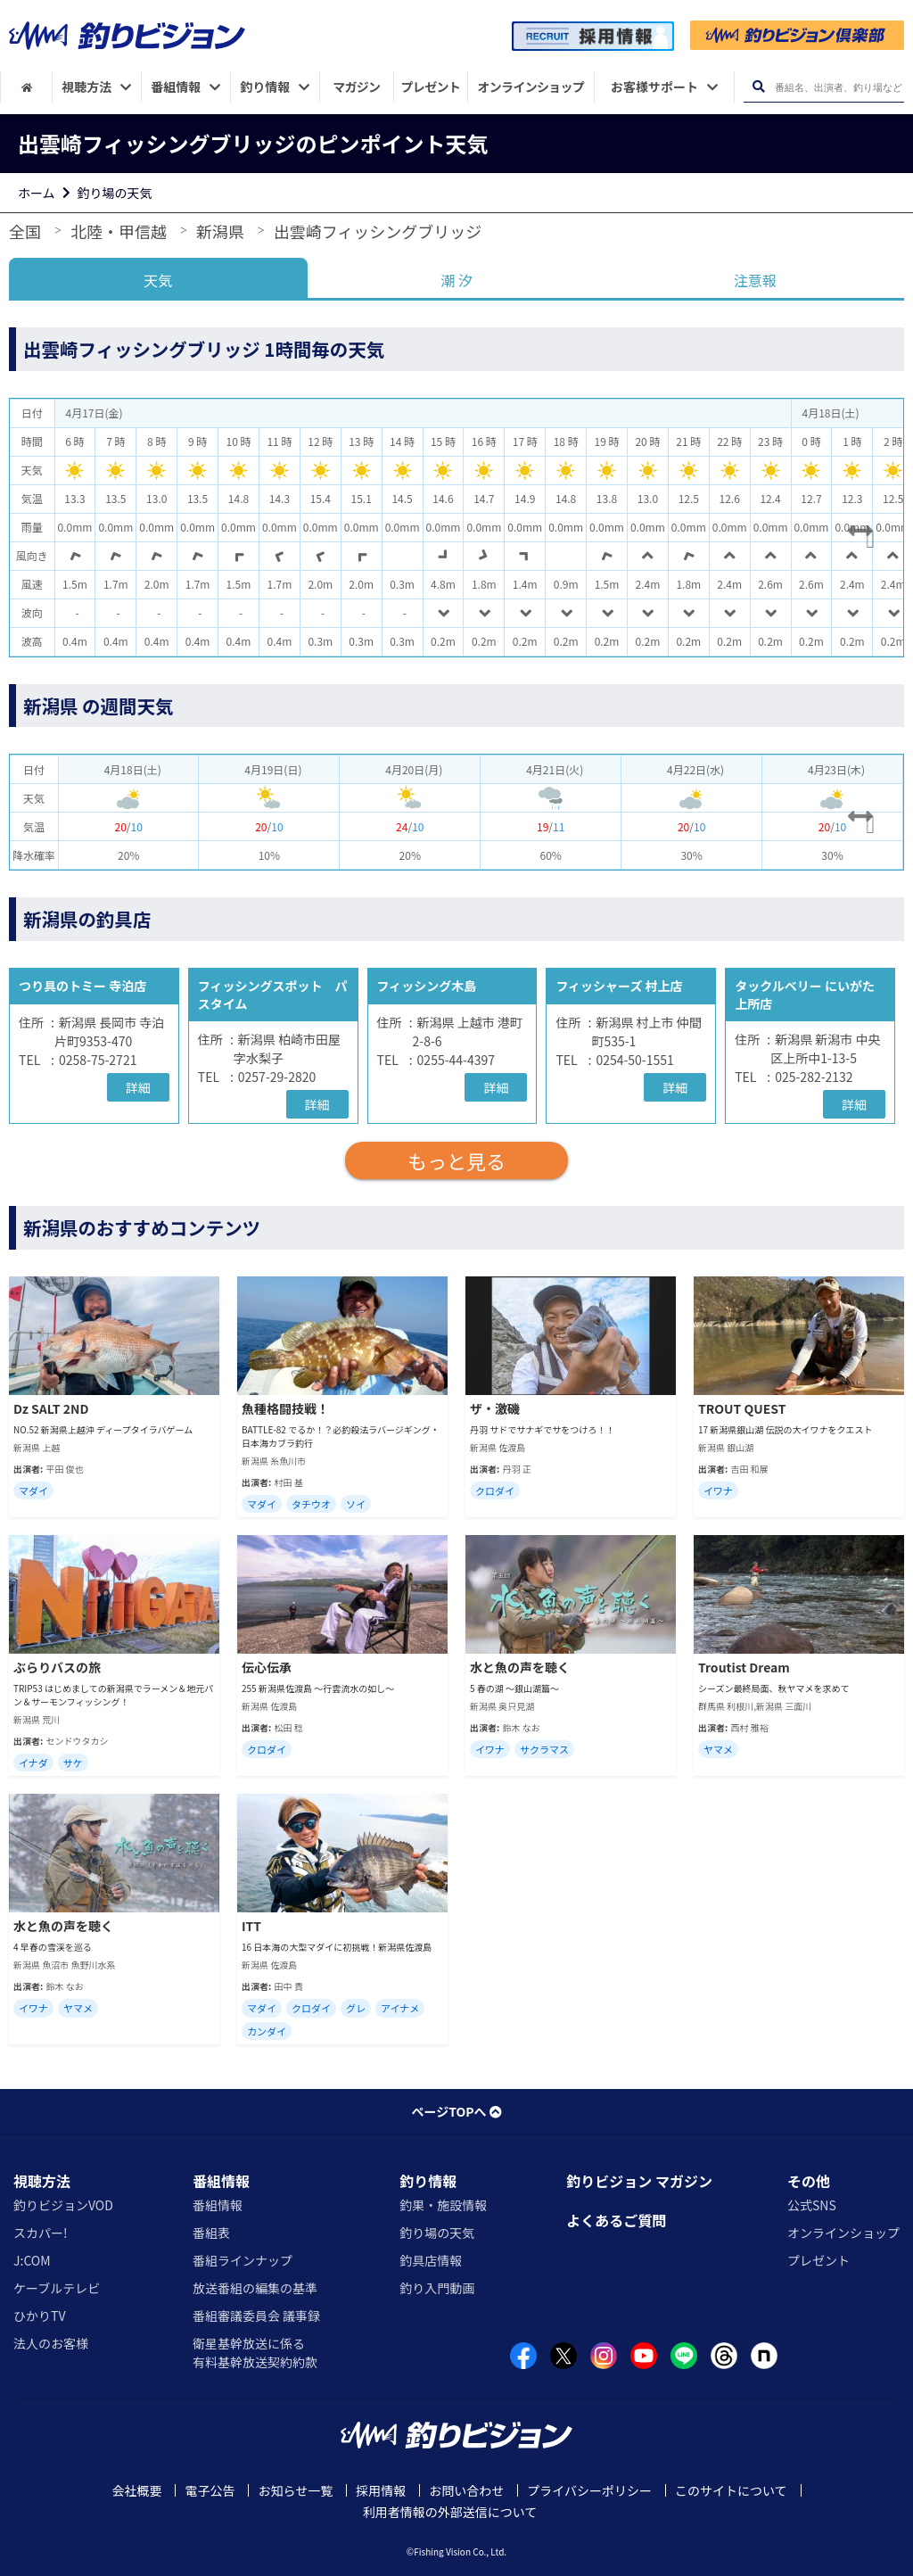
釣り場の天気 (115, 193)
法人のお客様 (50, 2343)
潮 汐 (456, 280)
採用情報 (381, 2490)
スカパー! (40, 2233)
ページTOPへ (456, 2111)
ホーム (36, 193)
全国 (25, 231)
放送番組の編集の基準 (255, 2288)
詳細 (138, 1087)
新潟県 (220, 231)
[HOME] (26, 87)
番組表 (211, 2233)
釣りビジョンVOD (63, 2205)
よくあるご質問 (616, 2220)
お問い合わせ (466, 2490)
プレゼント (818, 2260)
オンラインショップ (843, 2233)
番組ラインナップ (242, 2260)
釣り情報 (427, 2181)
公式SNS (811, 2205)
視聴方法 (41, 2181)
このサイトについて (731, 2490)
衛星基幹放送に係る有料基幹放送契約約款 (255, 2352)
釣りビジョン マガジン (639, 2181)
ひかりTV (39, 2315)
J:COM (32, 2260)
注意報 (755, 280)
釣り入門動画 (436, 2288)
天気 (158, 280)
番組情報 (221, 2181)
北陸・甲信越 (118, 231)
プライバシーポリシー (589, 2490)
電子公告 (209, 2490)
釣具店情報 (430, 2260)
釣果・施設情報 (443, 2205)
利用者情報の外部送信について (450, 2512)
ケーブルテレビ (56, 2288)
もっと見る (456, 1160)
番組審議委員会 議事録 (256, 2315)
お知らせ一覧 (295, 2490)
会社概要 (136, 2490)
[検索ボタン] (758, 87)
